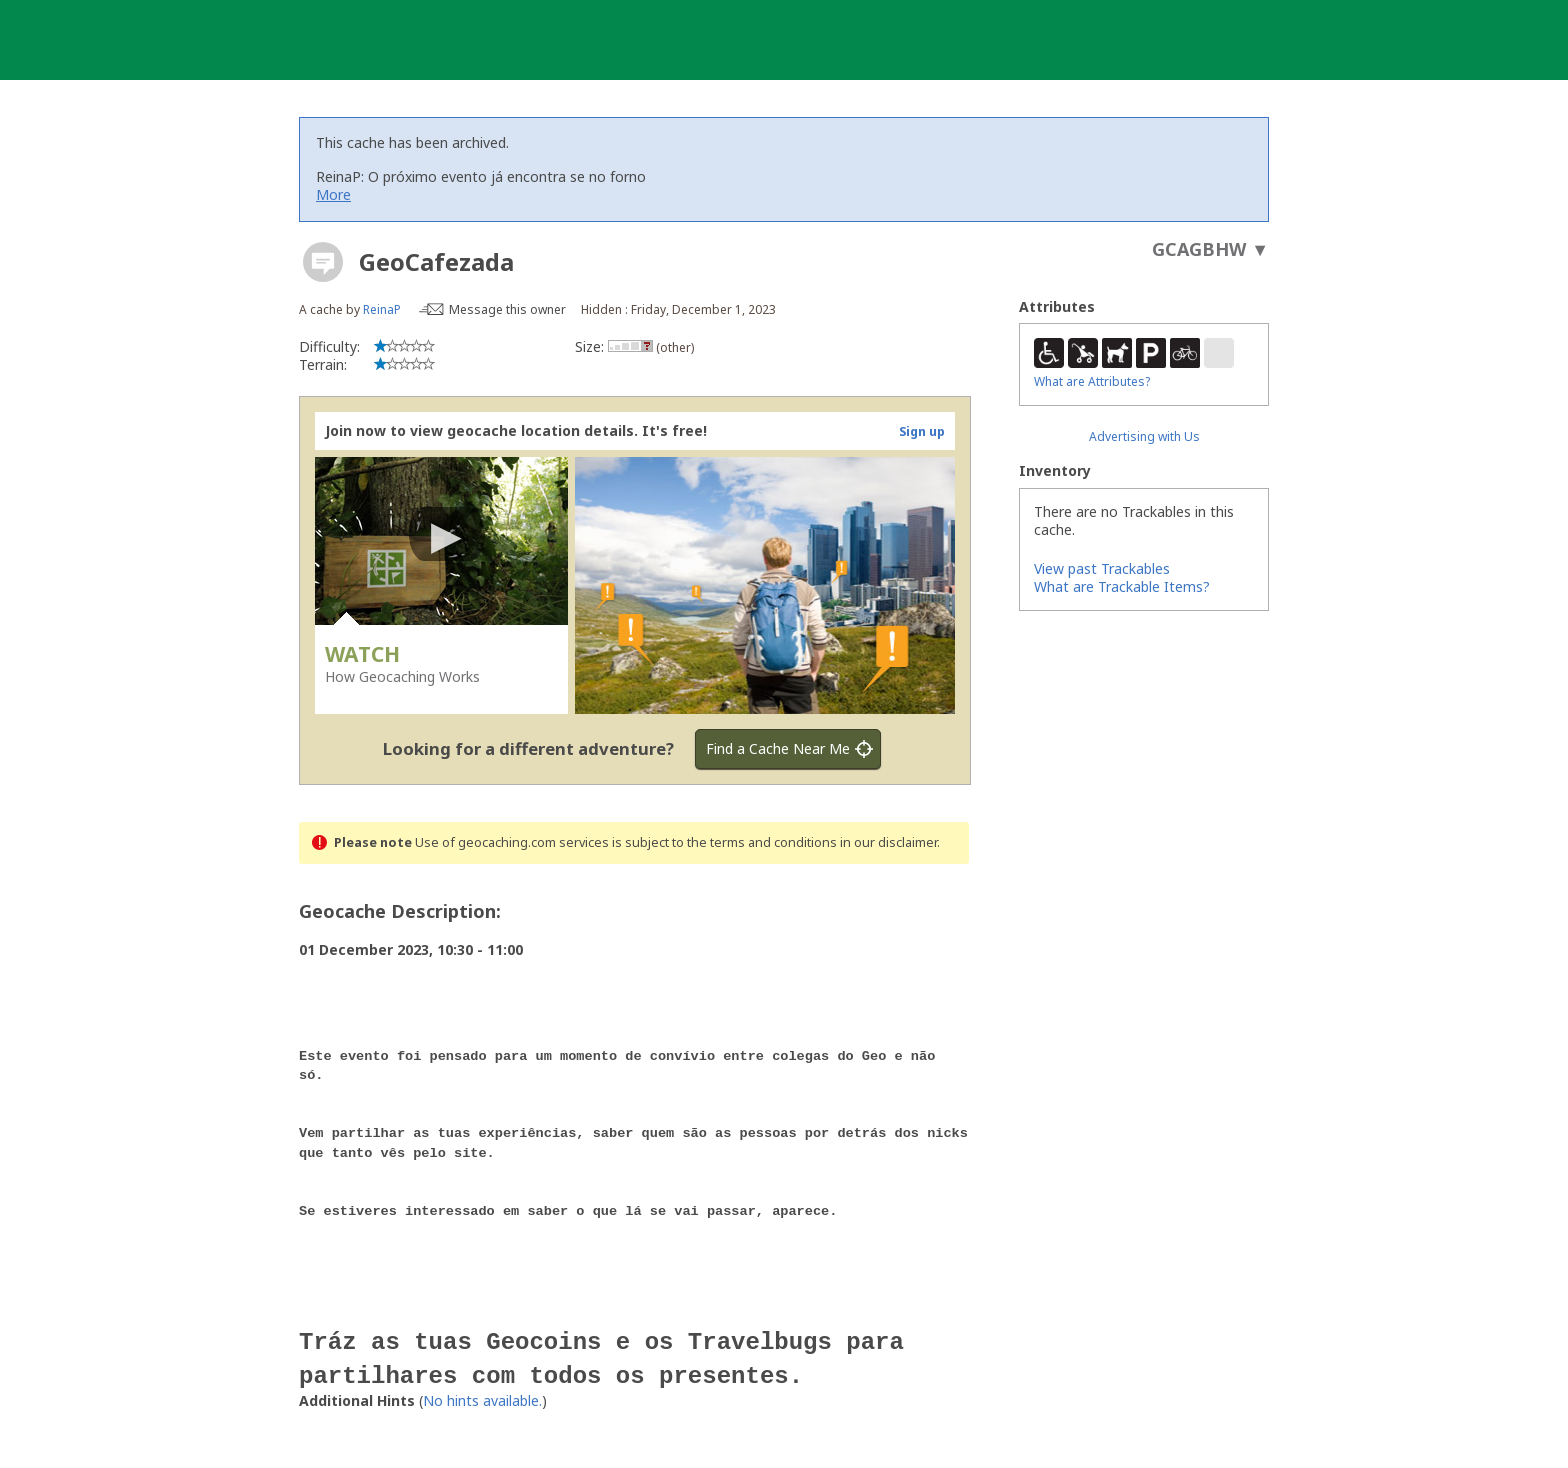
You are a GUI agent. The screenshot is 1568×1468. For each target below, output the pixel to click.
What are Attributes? (1092, 381)
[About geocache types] (323, 262)
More (333, 194)
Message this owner (507, 309)
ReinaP (382, 309)
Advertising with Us (1144, 436)
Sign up (922, 431)
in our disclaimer (888, 842)
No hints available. (482, 1384)
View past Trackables (1102, 568)
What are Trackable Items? (1122, 586)
